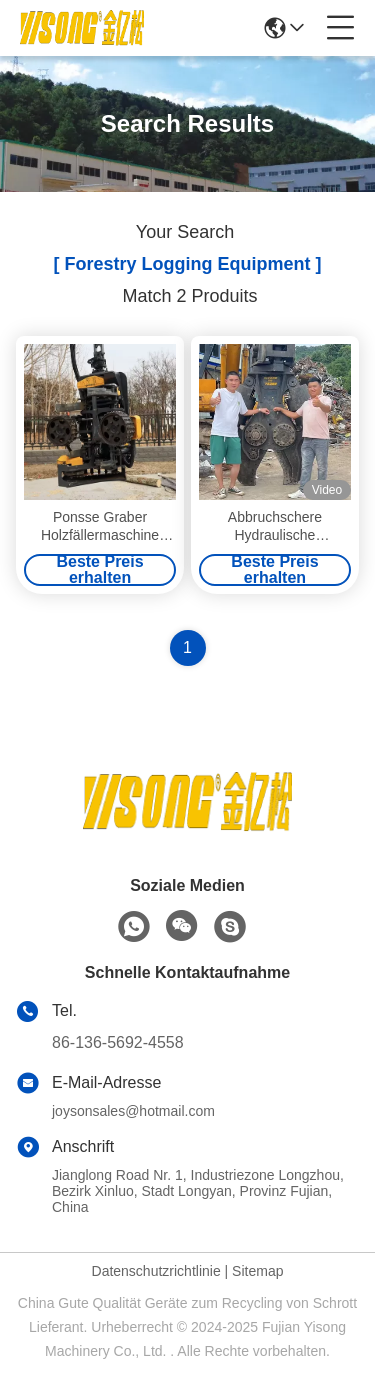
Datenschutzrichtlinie (156, 1271)
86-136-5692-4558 (118, 1042)
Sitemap (257, 1271)
